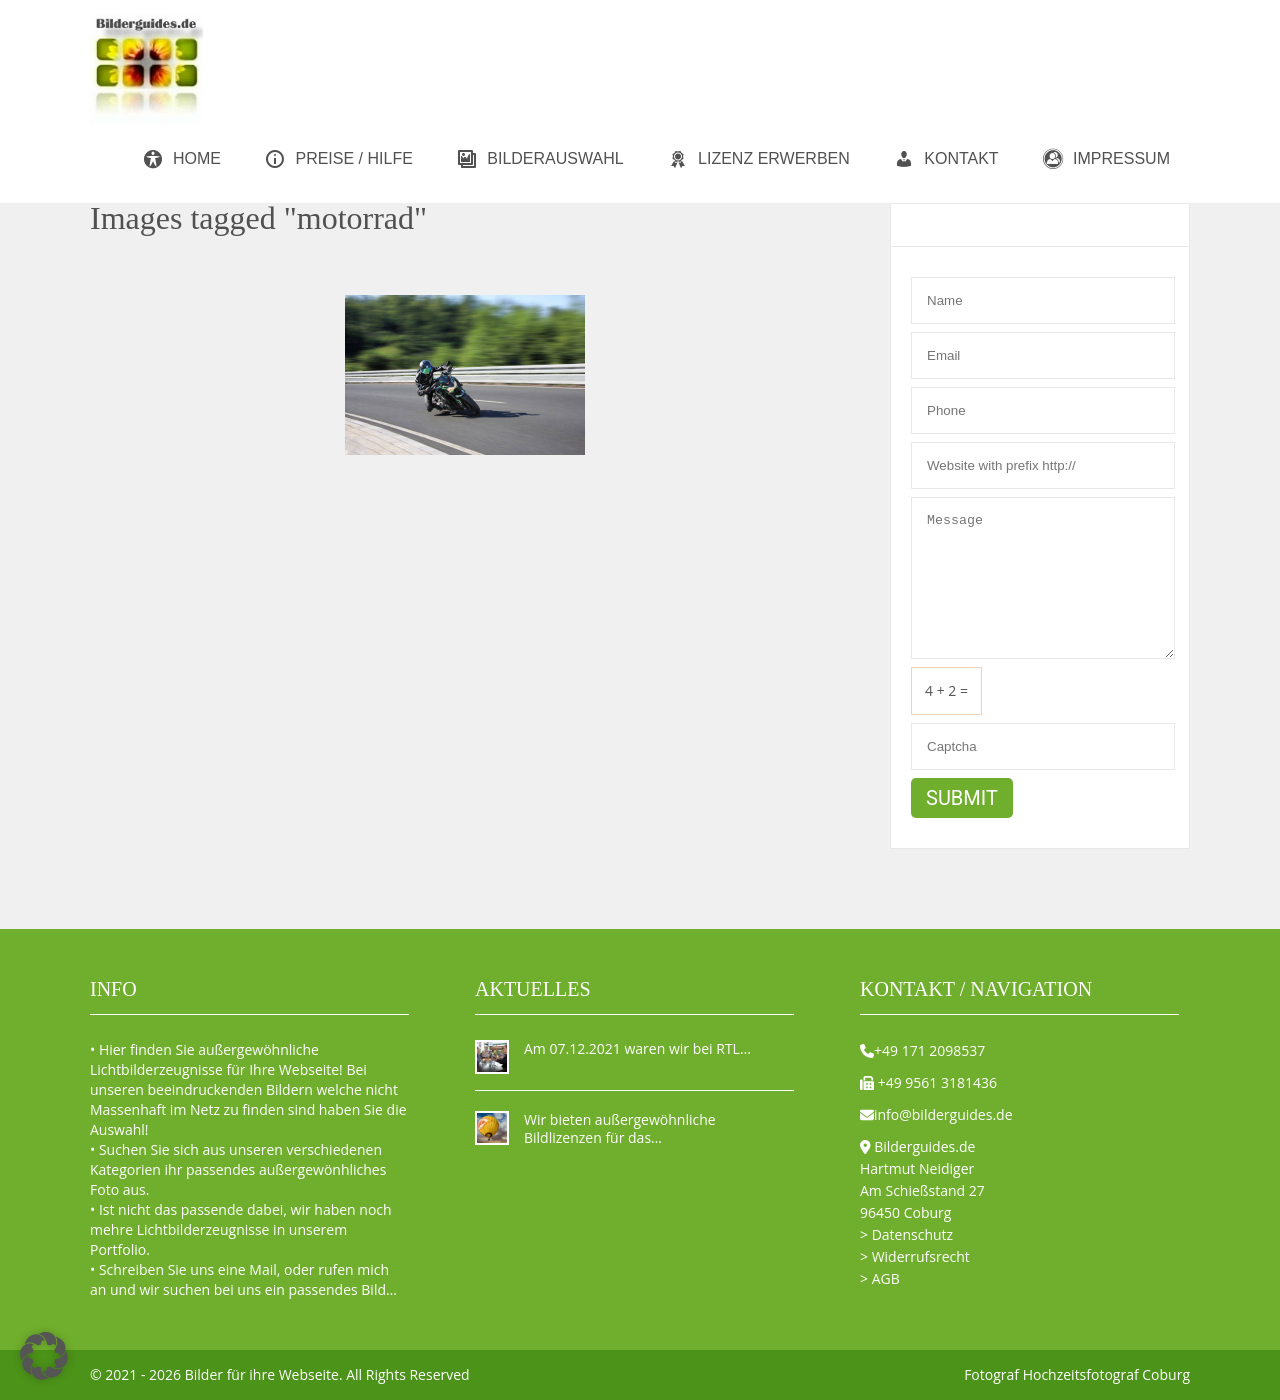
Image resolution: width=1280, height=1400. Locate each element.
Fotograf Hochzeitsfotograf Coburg (1077, 1374)
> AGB (880, 1278)
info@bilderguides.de (943, 1114)
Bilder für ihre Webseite (262, 1374)
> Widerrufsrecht (915, 1256)
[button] (44, 1356)
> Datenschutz (906, 1234)
